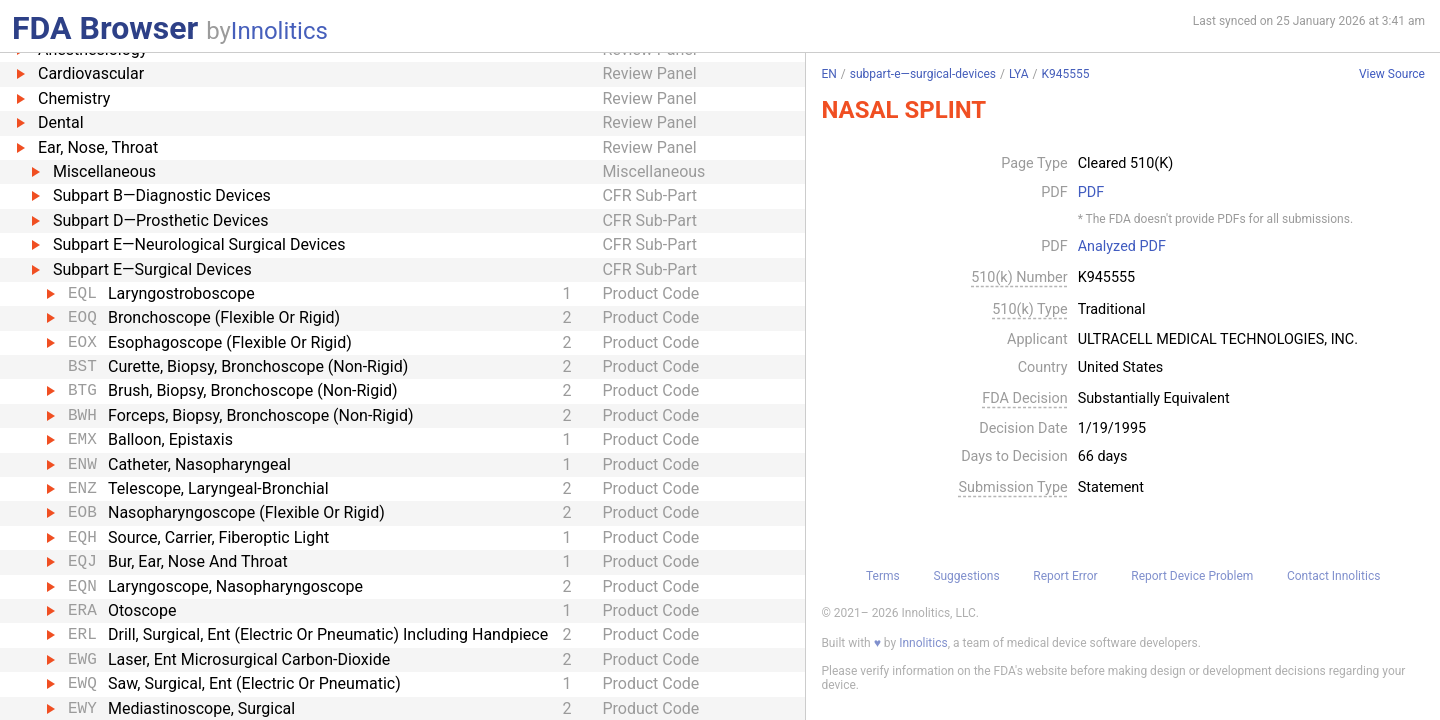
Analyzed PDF (1122, 247)
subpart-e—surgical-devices (923, 74)
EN (828, 74)
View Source (1392, 74)
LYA (1019, 74)
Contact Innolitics (1333, 576)
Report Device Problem (1192, 576)
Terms (883, 576)
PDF (1091, 193)
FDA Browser (105, 28)
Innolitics (279, 31)
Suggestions (966, 576)
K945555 (1065, 74)
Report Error (1065, 576)
